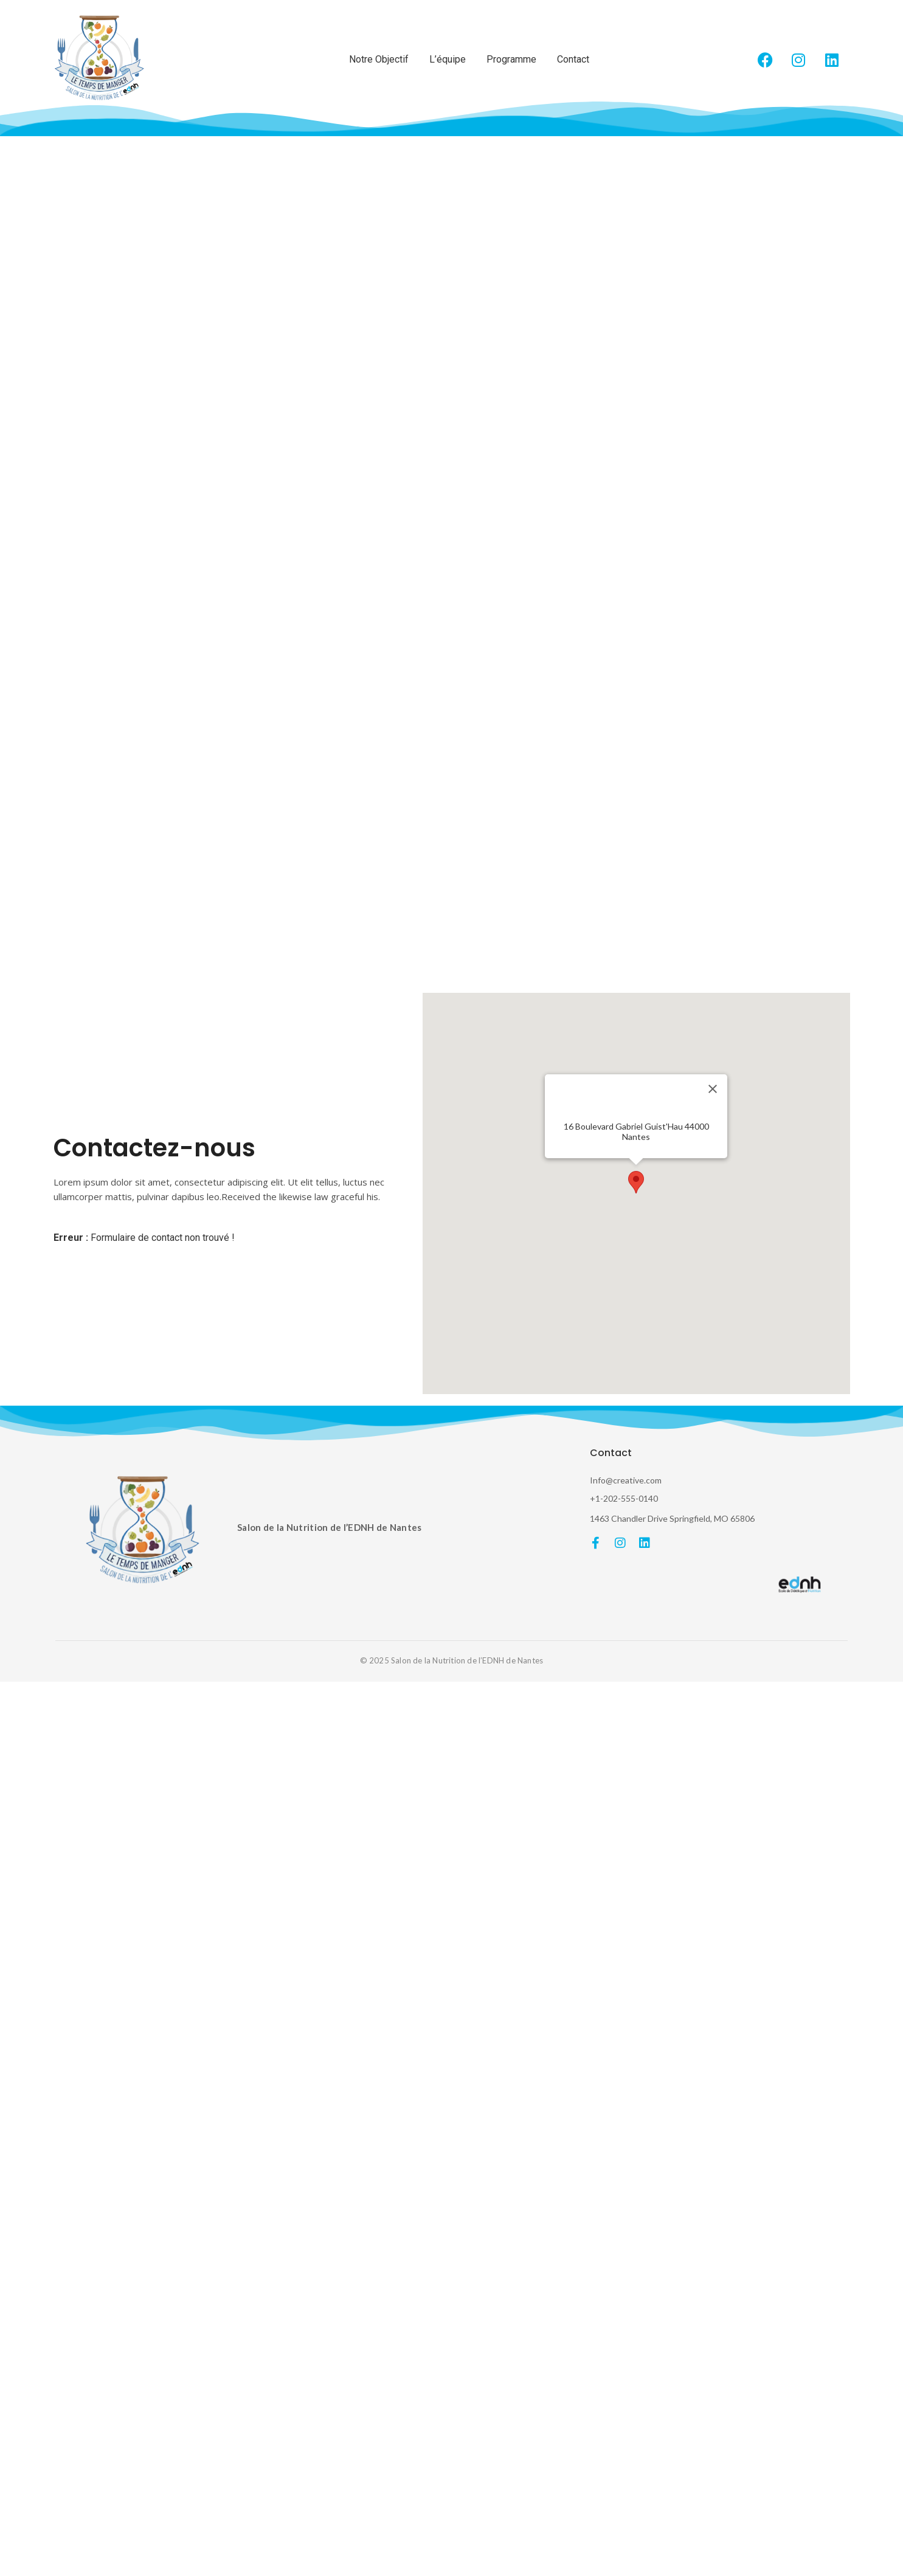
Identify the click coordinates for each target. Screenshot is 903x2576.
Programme (511, 59)
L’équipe (447, 59)
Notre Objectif (379, 59)
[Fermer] (712, 1088)
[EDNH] (801, 1584)
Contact (573, 59)
